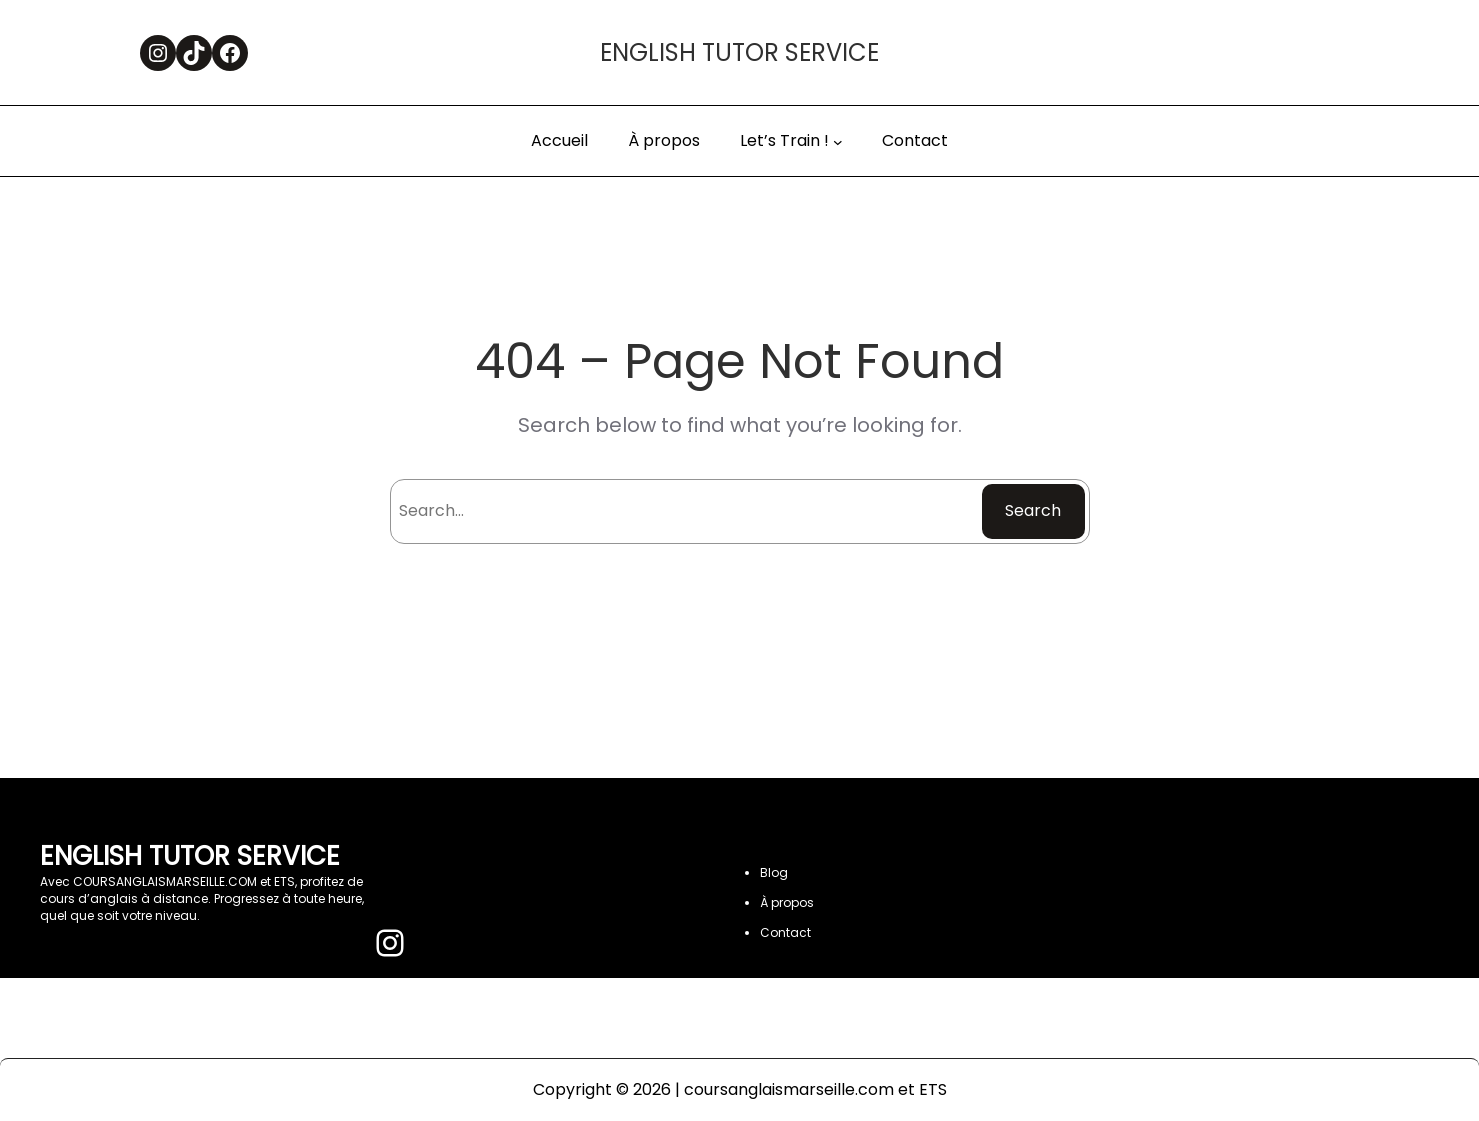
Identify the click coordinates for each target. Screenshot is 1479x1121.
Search (1033, 510)
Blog (774, 872)
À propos (787, 902)
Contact (785, 932)
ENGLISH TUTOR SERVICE (739, 52)
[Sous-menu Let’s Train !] (838, 142)
